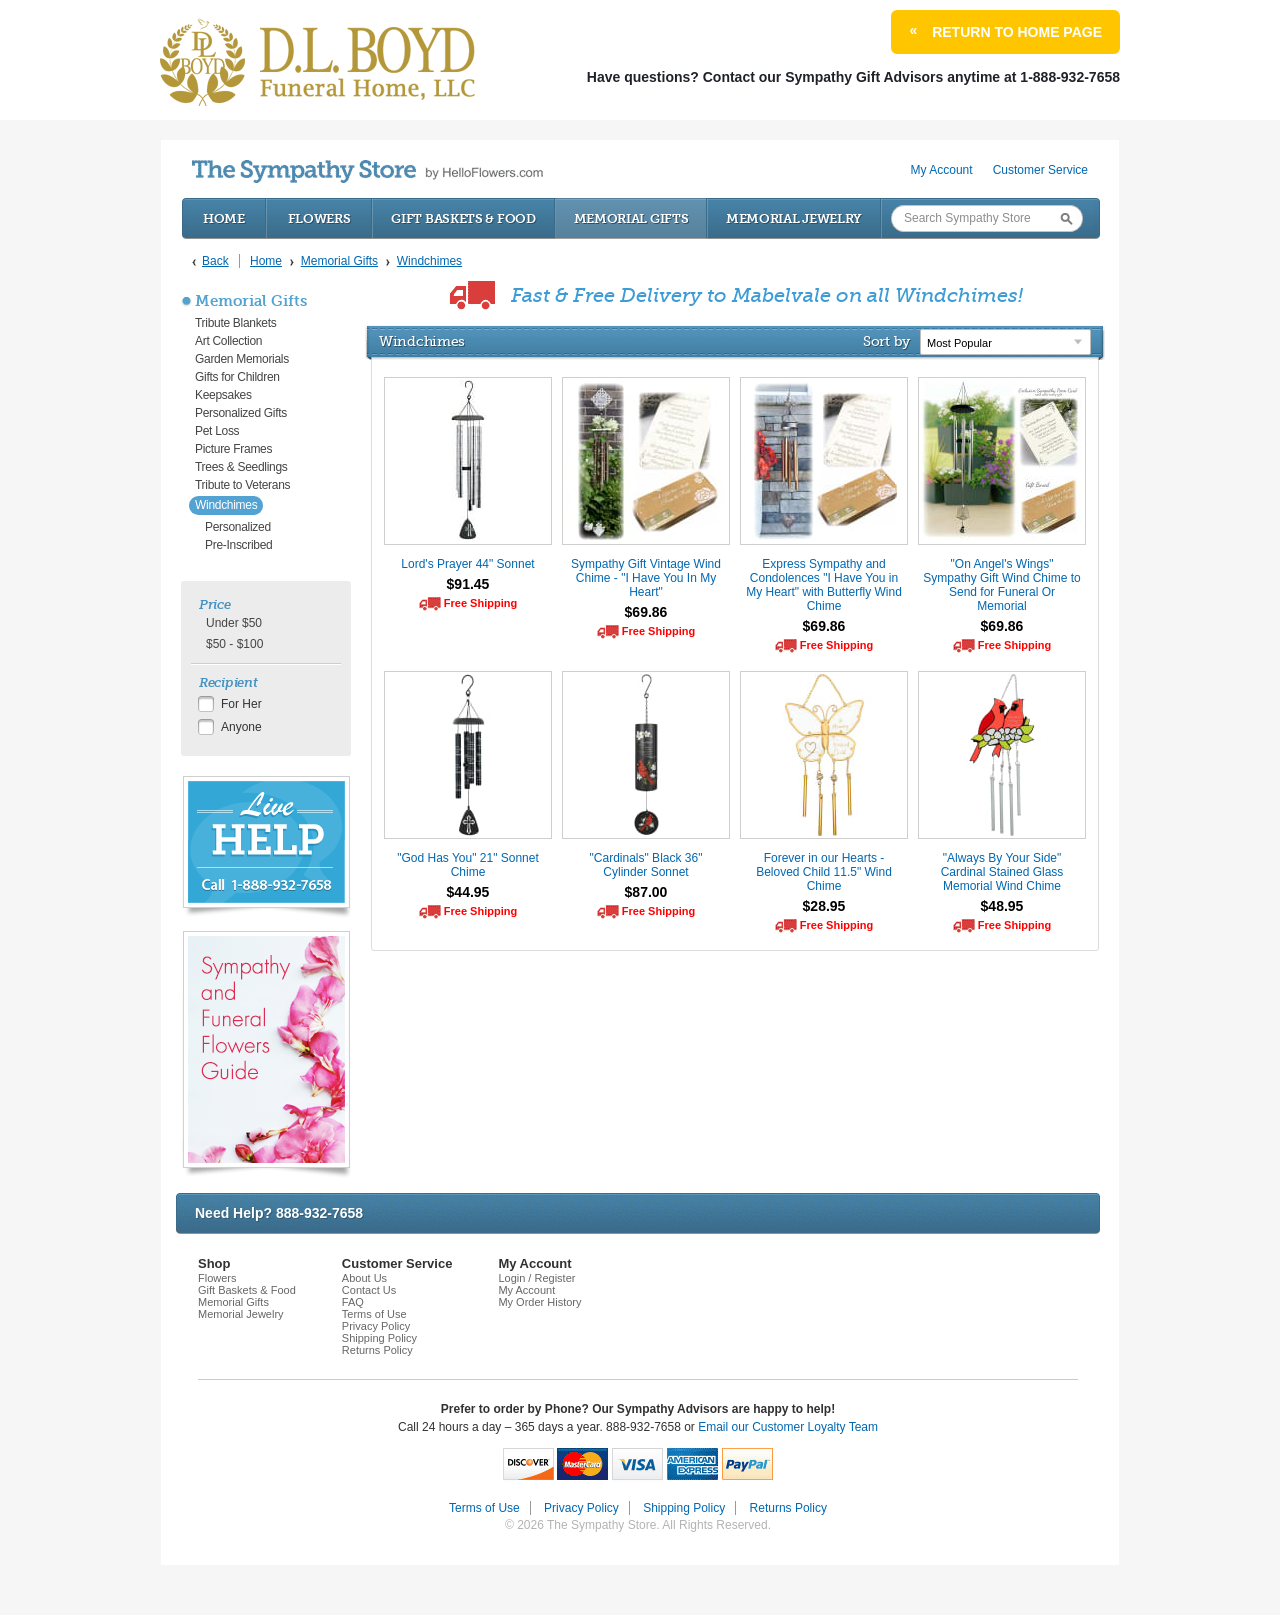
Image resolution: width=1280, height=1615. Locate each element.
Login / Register (536, 1278)
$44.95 (468, 892)
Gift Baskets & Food (463, 218)
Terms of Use (374, 1314)
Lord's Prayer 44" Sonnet (467, 564)
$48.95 (1002, 906)
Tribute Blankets (235, 323)
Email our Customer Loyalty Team (788, 1427)
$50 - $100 (234, 644)
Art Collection (228, 341)
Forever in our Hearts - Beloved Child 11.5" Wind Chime (824, 872)
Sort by (886, 341)
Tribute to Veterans (242, 485)
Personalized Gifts (241, 413)
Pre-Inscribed (238, 545)
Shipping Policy (379, 1338)
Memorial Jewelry (794, 218)
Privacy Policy (376, 1326)
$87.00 (646, 892)
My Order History (539, 1302)
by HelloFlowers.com (367, 171)
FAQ (353, 1302)
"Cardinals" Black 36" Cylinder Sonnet (646, 865)
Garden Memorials (242, 359)
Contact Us (369, 1290)
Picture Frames (233, 449)
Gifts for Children (237, 377)
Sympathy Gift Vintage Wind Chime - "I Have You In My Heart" (646, 578)
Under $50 (234, 623)
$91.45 (468, 584)
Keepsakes (223, 395)
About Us (364, 1278)
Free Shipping (480, 603)
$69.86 (646, 612)
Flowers (319, 218)
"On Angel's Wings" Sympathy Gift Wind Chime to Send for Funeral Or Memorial (1001, 585)
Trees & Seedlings (241, 467)
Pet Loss (217, 431)
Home (224, 218)
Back (215, 261)
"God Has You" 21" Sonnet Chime (468, 865)
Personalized (238, 527)
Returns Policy (377, 1350)
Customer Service (1040, 170)
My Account (942, 170)
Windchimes (226, 505)
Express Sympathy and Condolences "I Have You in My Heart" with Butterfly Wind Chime (824, 585)
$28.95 (824, 906)
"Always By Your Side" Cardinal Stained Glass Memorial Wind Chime (1002, 872)
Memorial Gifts (631, 218)
